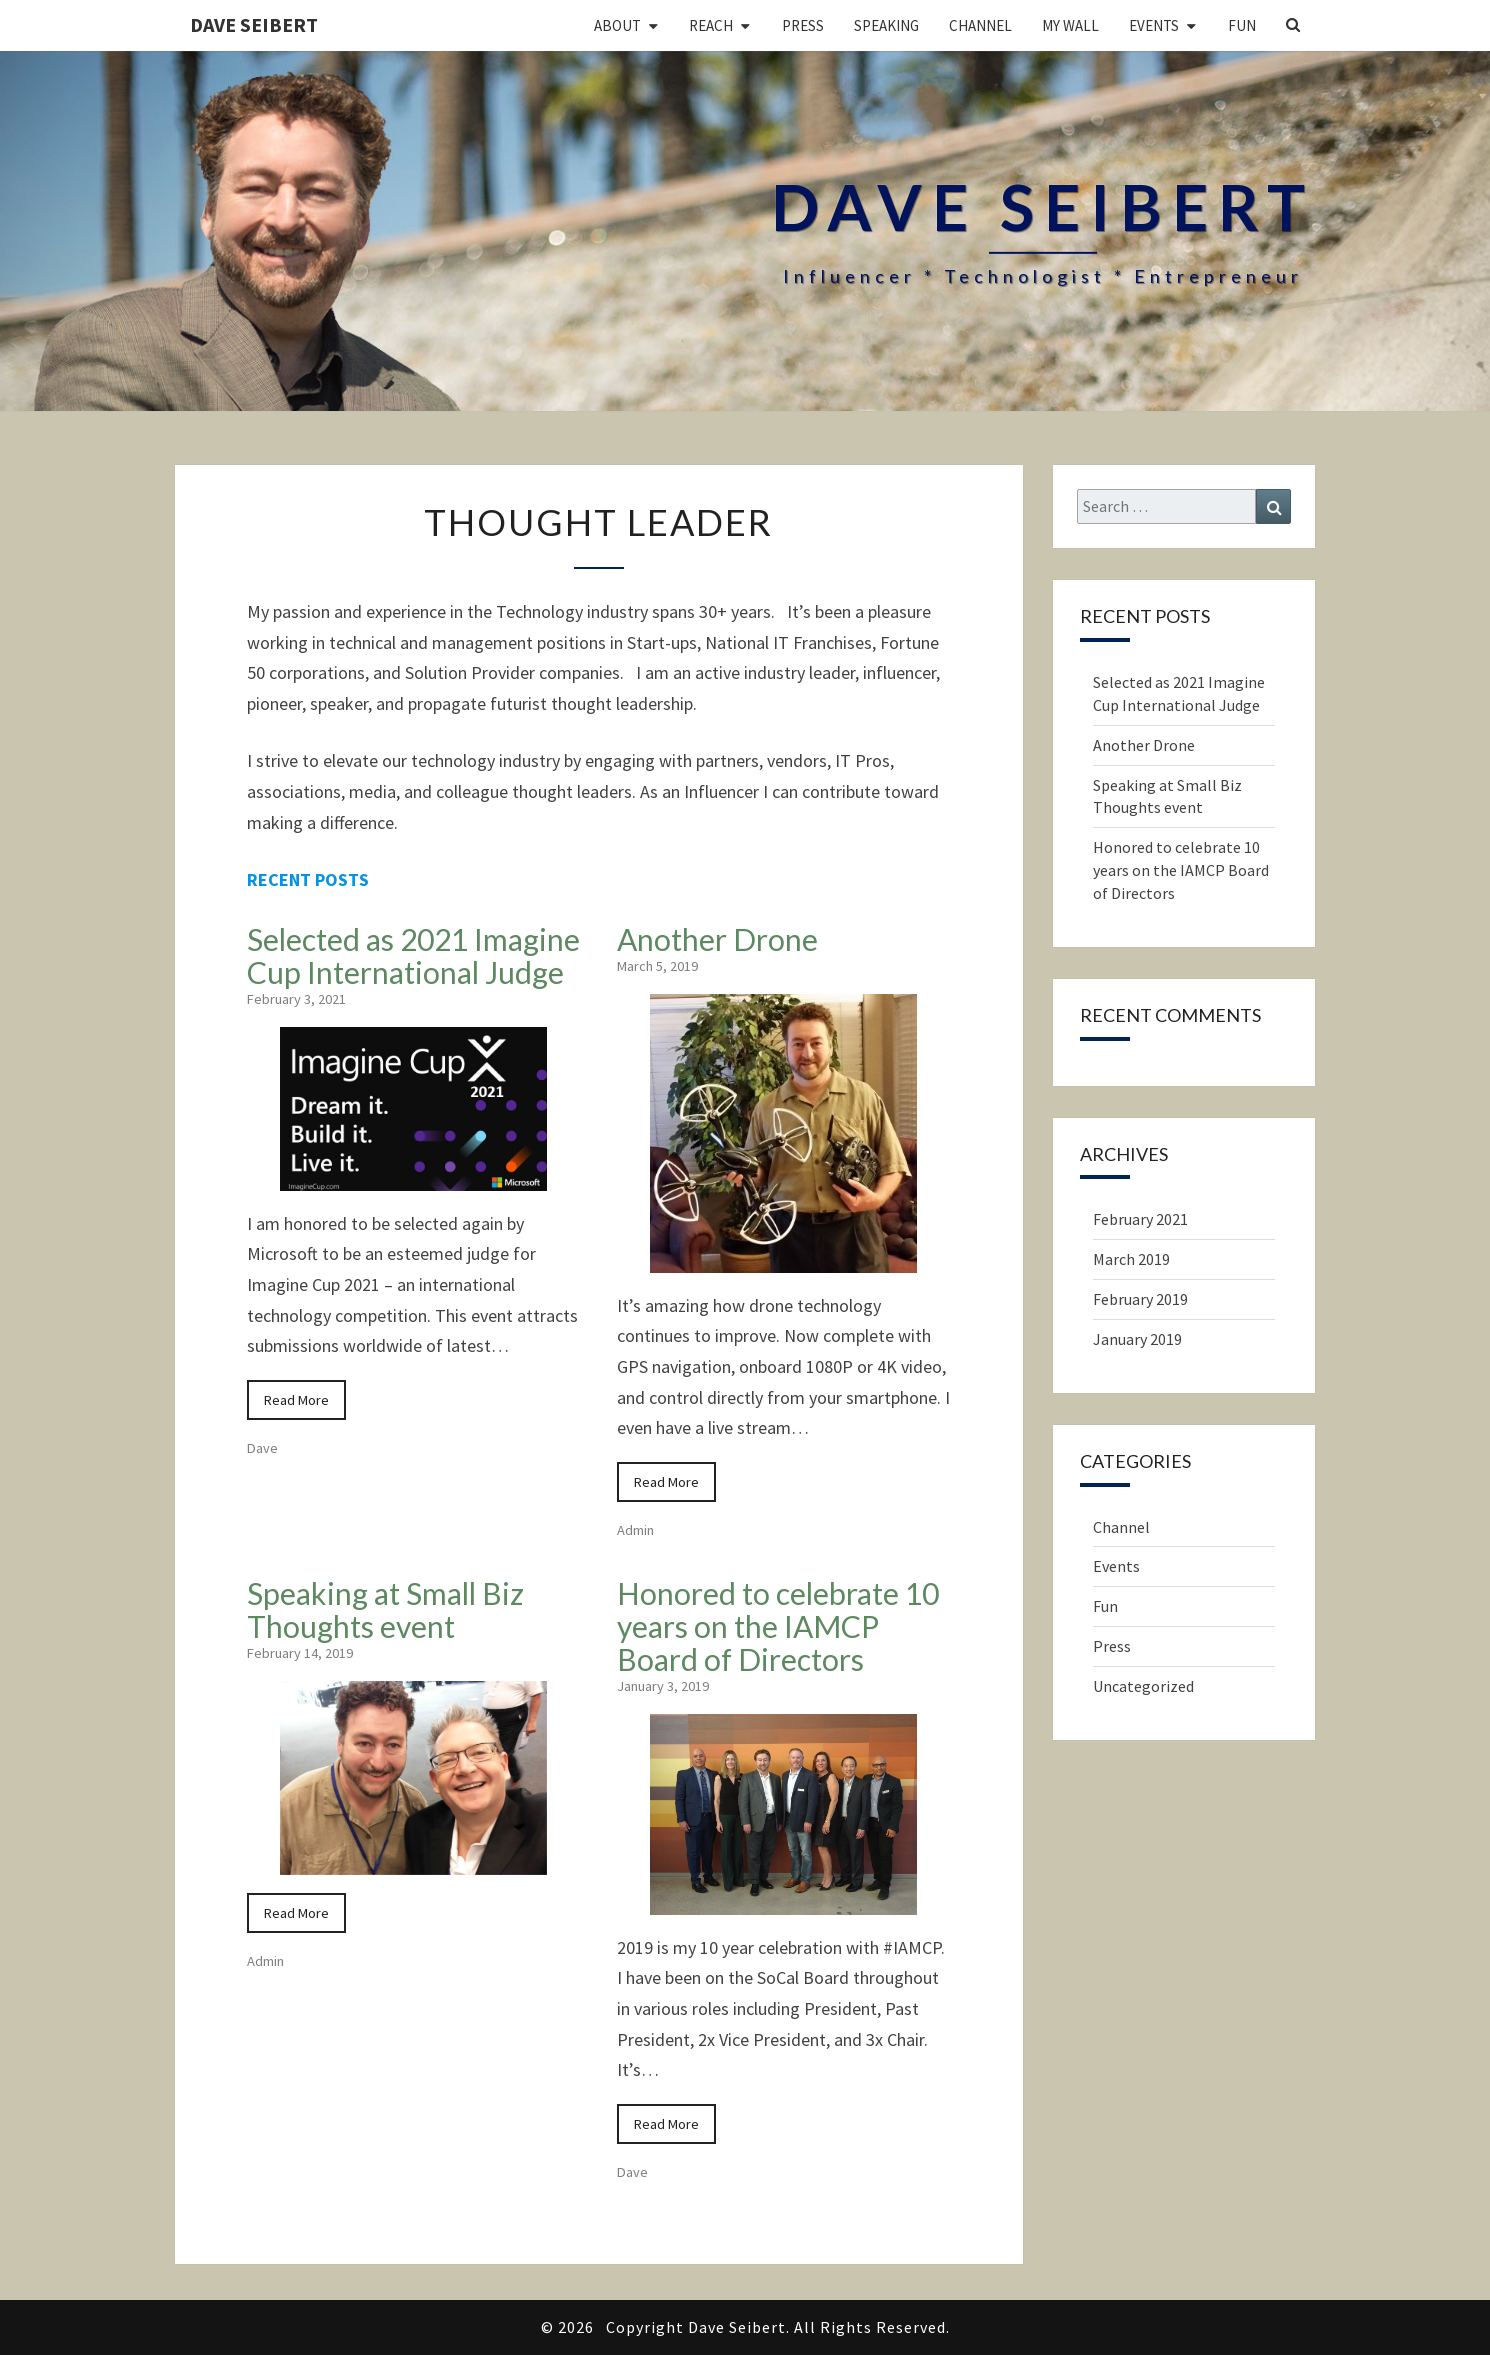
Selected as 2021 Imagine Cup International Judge (413, 955)
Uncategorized (1143, 1686)
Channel (980, 25)
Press (803, 25)
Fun (1242, 25)
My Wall (1070, 25)
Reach (711, 25)
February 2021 (1140, 1219)
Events (1154, 25)
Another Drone (717, 939)
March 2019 (1131, 1259)
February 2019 (1140, 1299)
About (617, 25)
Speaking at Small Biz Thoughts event (385, 1609)
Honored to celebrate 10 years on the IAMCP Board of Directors (778, 1626)
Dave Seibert (254, 24)
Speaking (886, 25)
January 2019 (1137, 1339)
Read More (296, 1400)
